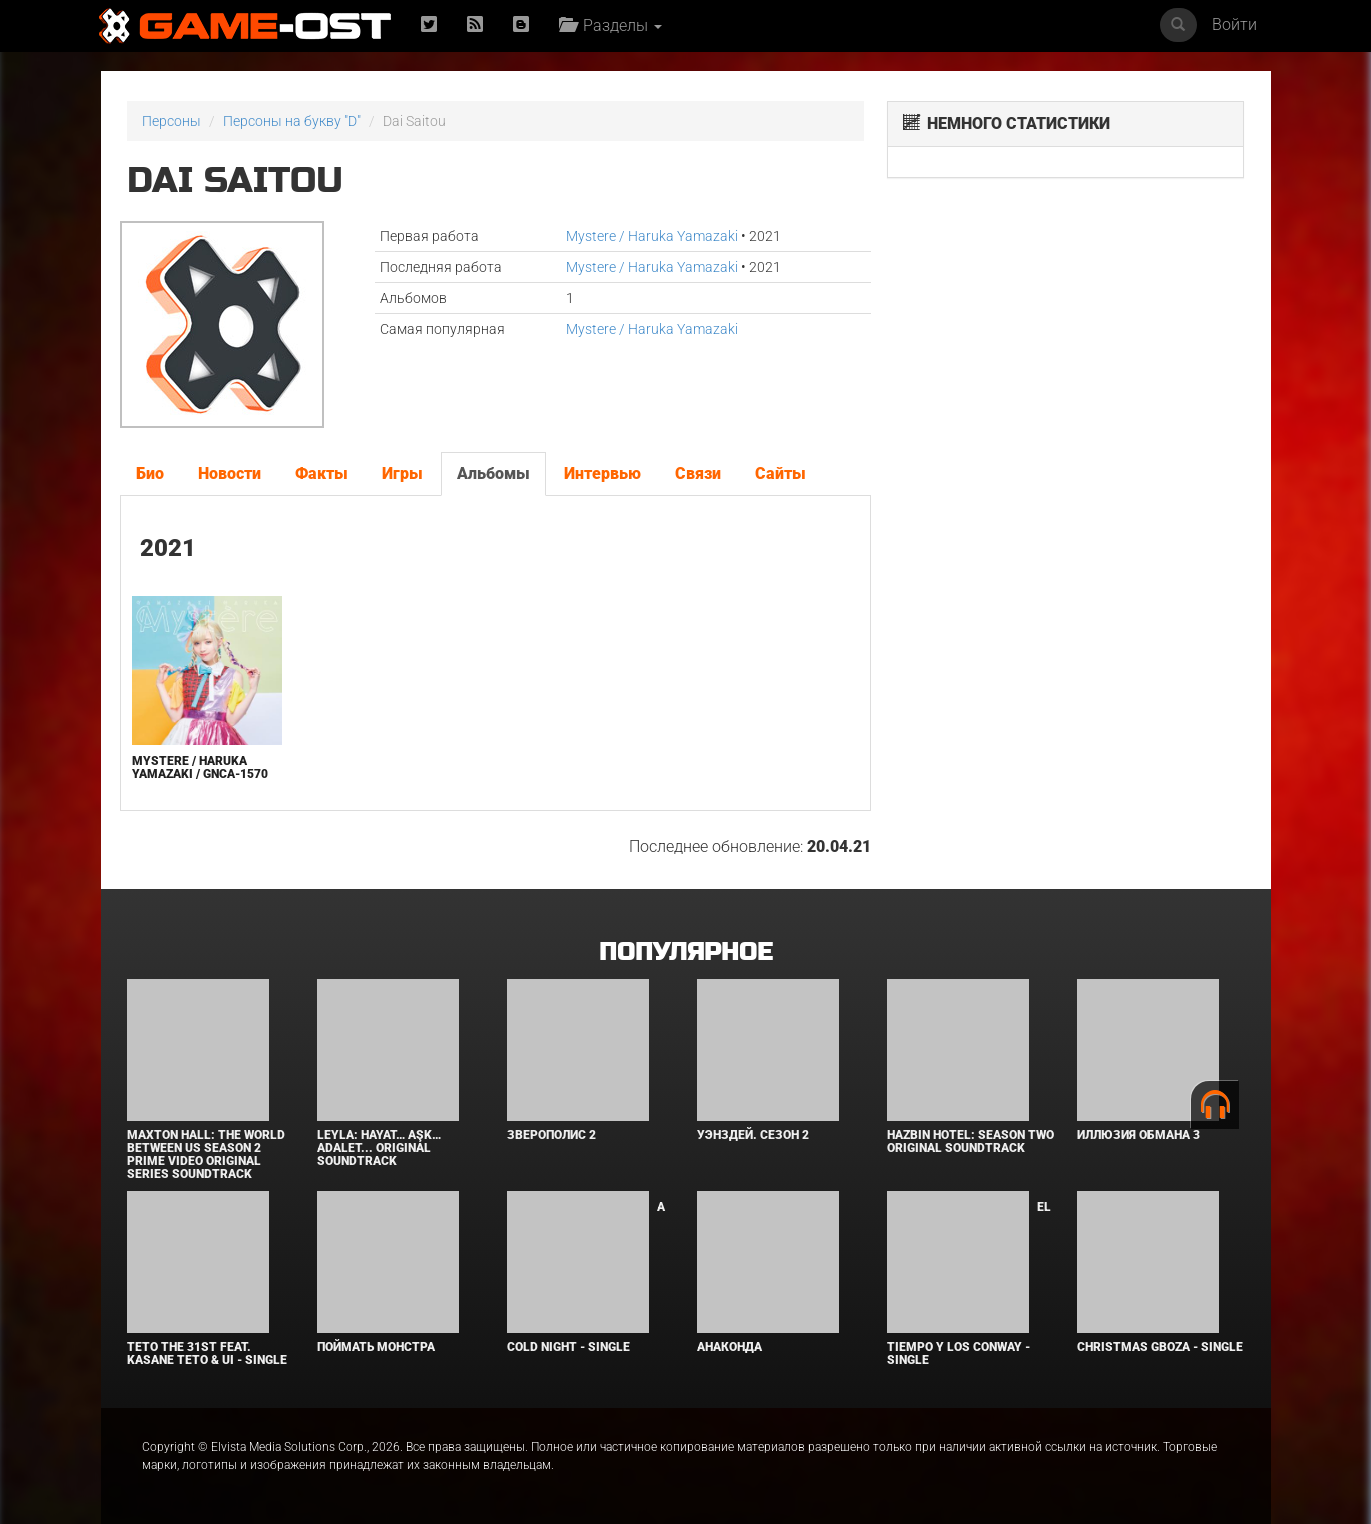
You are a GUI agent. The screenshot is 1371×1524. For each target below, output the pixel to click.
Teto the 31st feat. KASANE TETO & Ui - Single (207, 1353)
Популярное (685, 952)
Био (150, 473)
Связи (698, 473)
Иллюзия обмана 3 (1138, 1135)
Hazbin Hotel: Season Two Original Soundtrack (970, 1141)
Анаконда (729, 1347)
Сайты (780, 473)
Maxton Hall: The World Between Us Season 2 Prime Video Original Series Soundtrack (206, 1155)
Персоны (171, 121)
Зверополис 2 (551, 1135)
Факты (321, 473)
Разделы (610, 25)
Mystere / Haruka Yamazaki (652, 236)
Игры (402, 473)
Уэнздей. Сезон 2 (753, 1135)
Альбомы (493, 473)
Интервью (602, 473)
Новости (229, 473)
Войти (1234, 24)
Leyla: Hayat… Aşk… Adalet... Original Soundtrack (379, 1148)
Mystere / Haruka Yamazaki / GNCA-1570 (200, 767)
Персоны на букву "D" (292, 121)
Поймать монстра (376, 1347)
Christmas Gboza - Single (1160, 1347)
